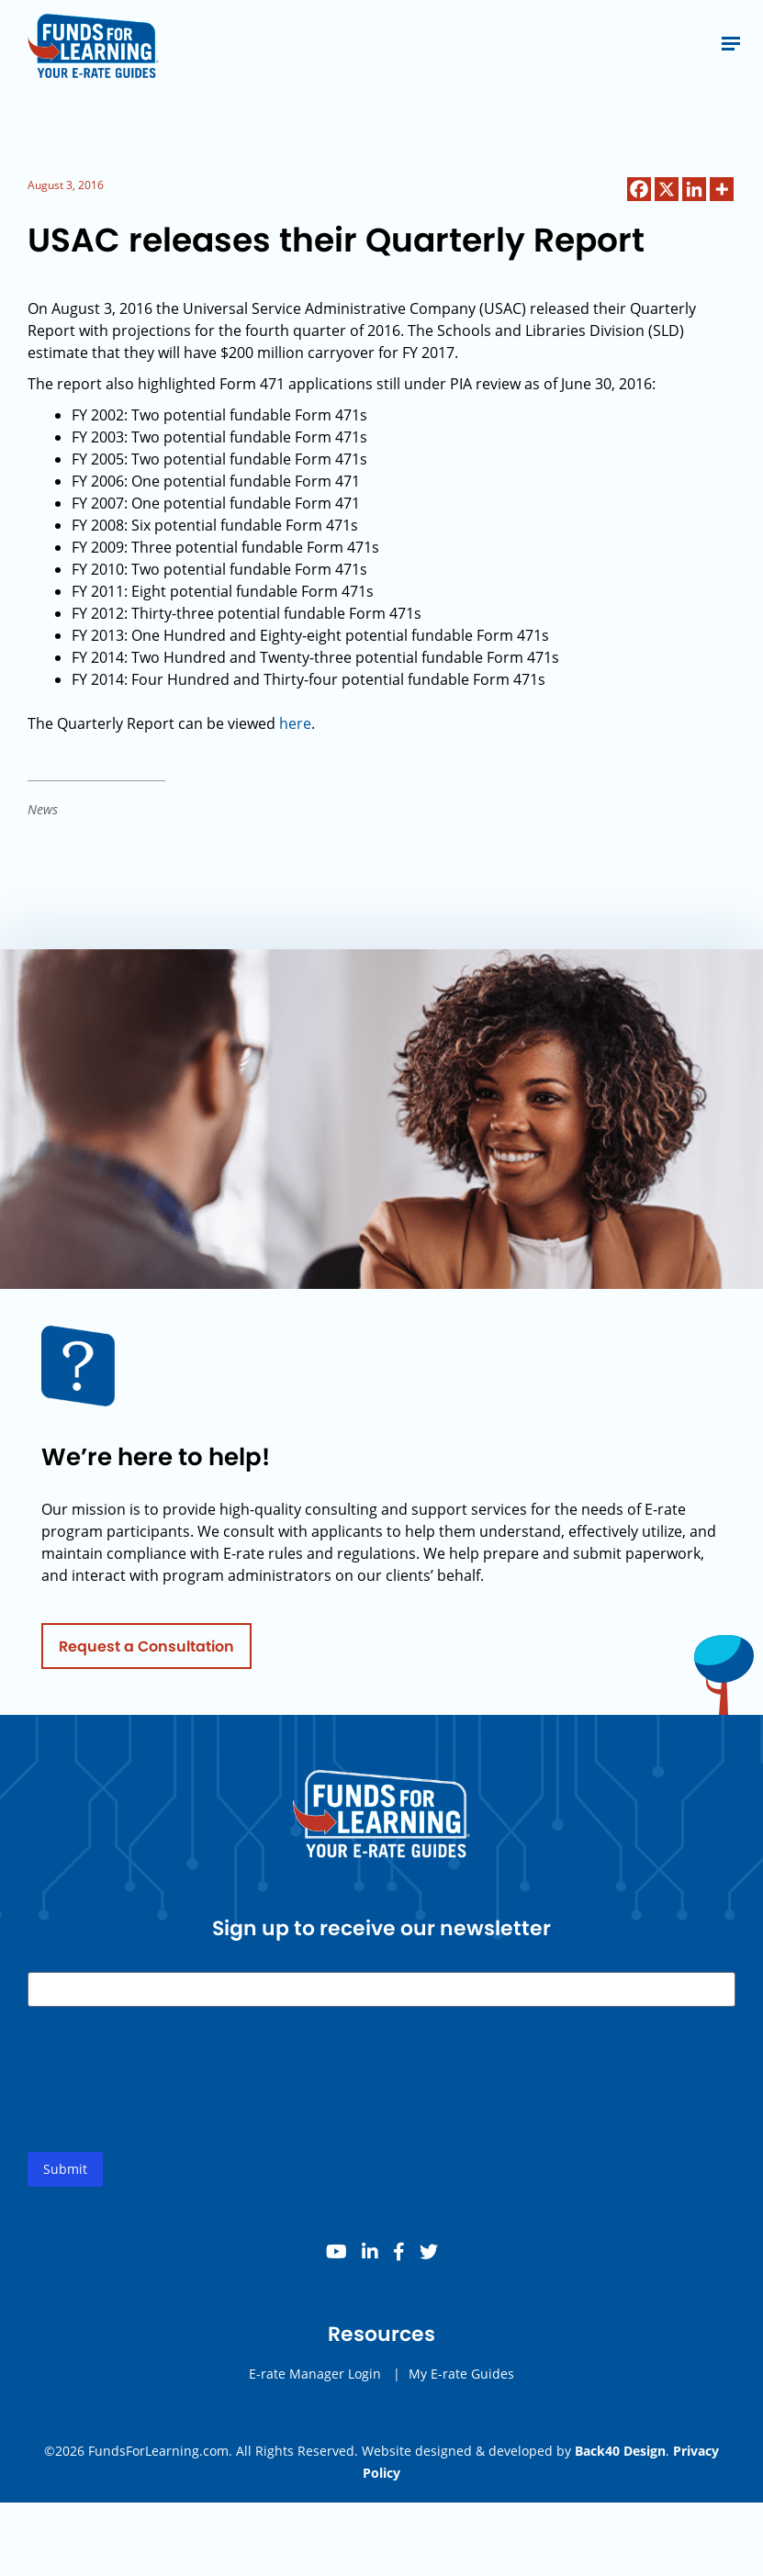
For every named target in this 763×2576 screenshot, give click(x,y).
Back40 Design (620, 2450)
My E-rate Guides (461, 2381)
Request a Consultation (146, 1652)
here (295, 723)
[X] (667, 189)
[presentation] (167, 2101)
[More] (722, 189)
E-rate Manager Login (315, 2381)
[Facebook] (639, 189)
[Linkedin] (694, 189)
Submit (65, 2176)
